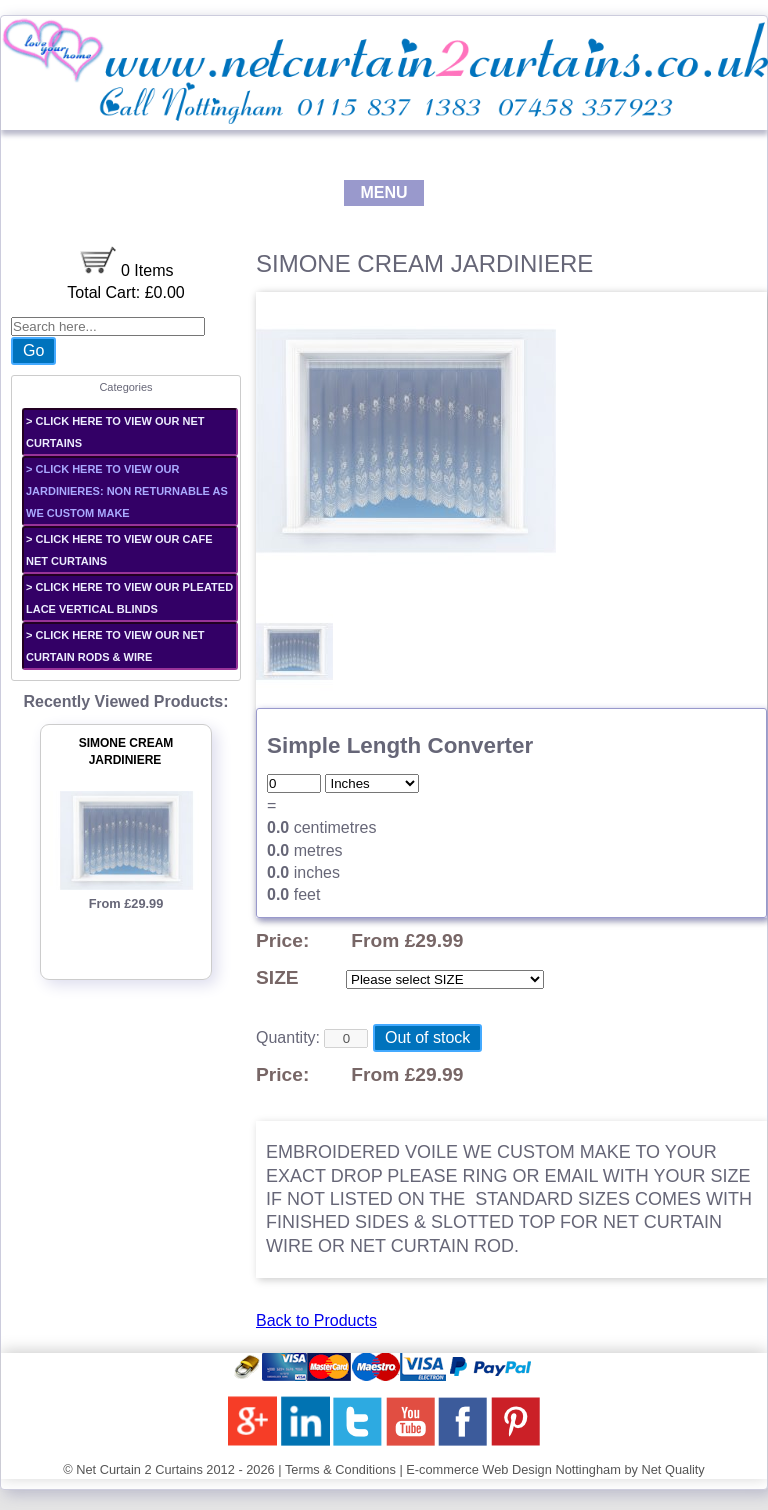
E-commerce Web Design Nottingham (513, 1469)
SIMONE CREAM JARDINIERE (126, 752)
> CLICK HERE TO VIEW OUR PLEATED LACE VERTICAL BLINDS (129, 598)
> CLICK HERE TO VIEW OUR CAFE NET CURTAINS (119, 550)
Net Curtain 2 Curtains (139, 1469)
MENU (383, 192)
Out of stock (427, 1037)
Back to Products (316, 1320)
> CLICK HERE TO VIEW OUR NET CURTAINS (115, 432)
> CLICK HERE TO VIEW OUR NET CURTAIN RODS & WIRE (115, 646)
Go (33, 350)
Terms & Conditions (340, 1469)
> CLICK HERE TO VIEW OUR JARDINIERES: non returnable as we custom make (127, 491)
